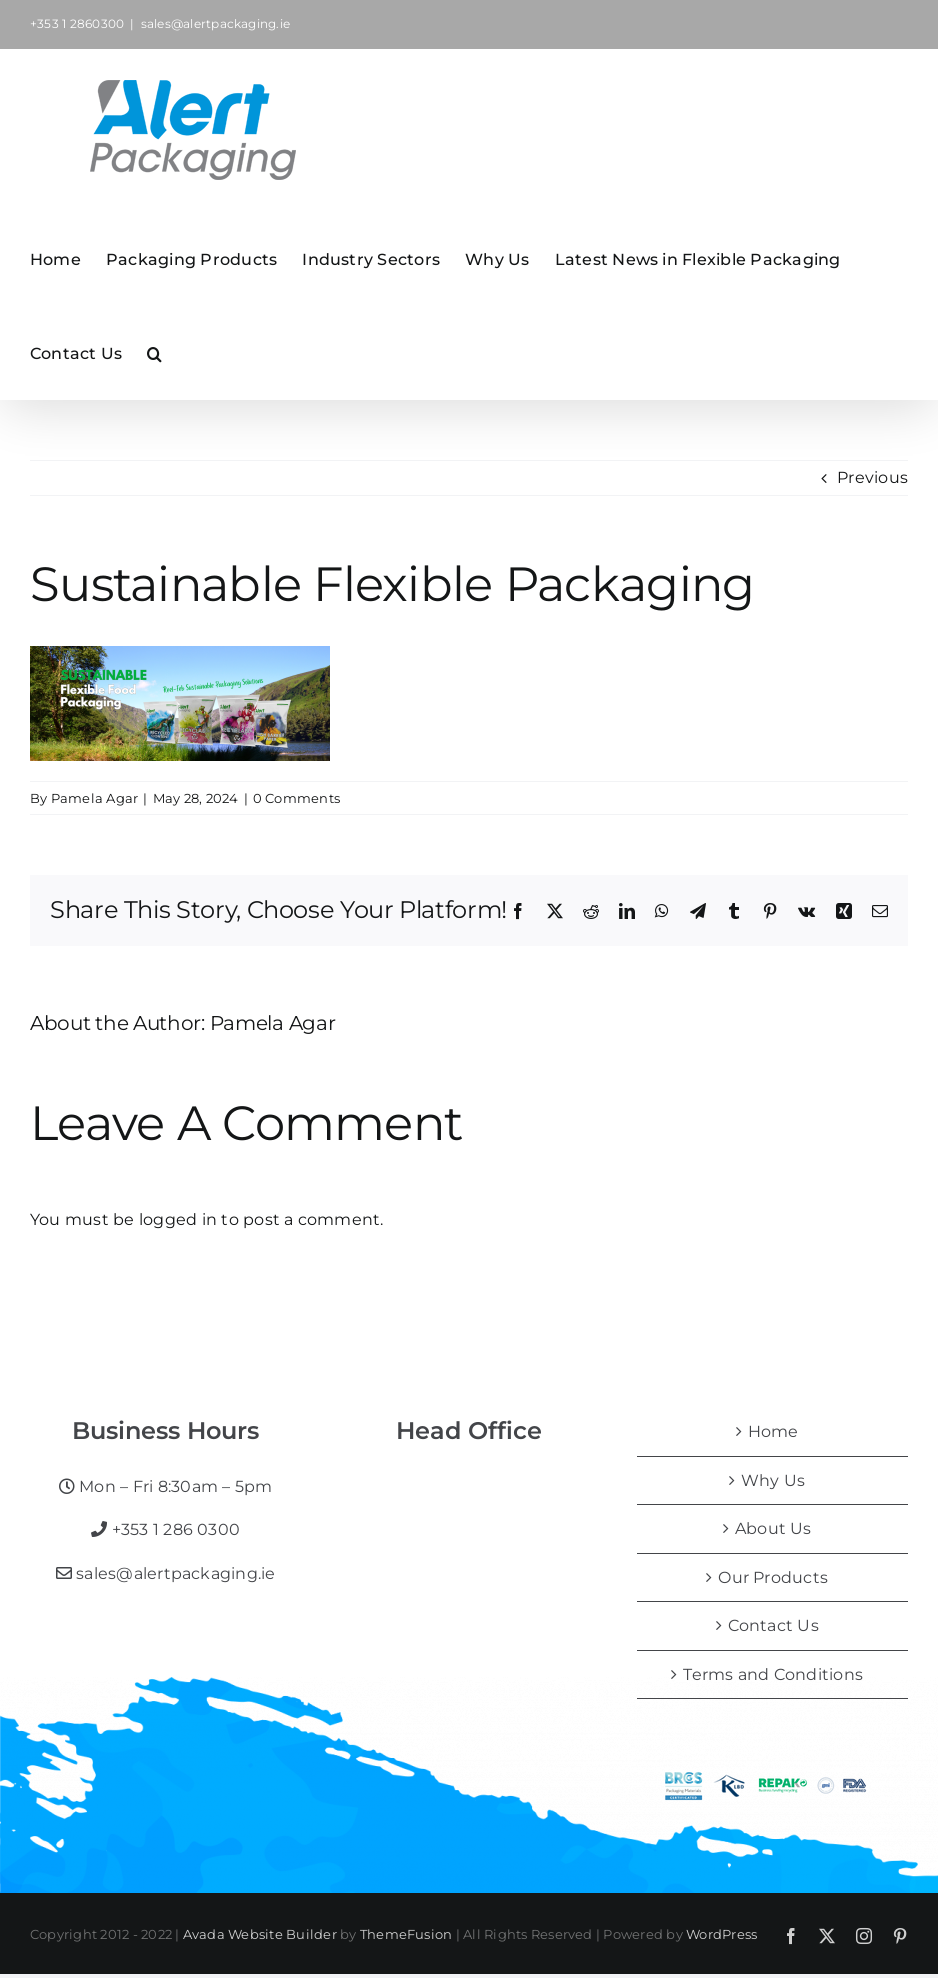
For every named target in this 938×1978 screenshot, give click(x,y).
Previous (872, 477)
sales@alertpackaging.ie (216, 23)
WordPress (721, 1934)
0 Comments (296, 798)
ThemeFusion (406, 1934)
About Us (773, 1528)
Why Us (773, 1480)
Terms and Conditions (773, 1674)
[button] (154, 352)
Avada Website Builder (260, 1934)
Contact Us (773, 1625)
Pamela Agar (95, 798)
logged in (178, 1219)
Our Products (773, 1577)
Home (773, 1431)
